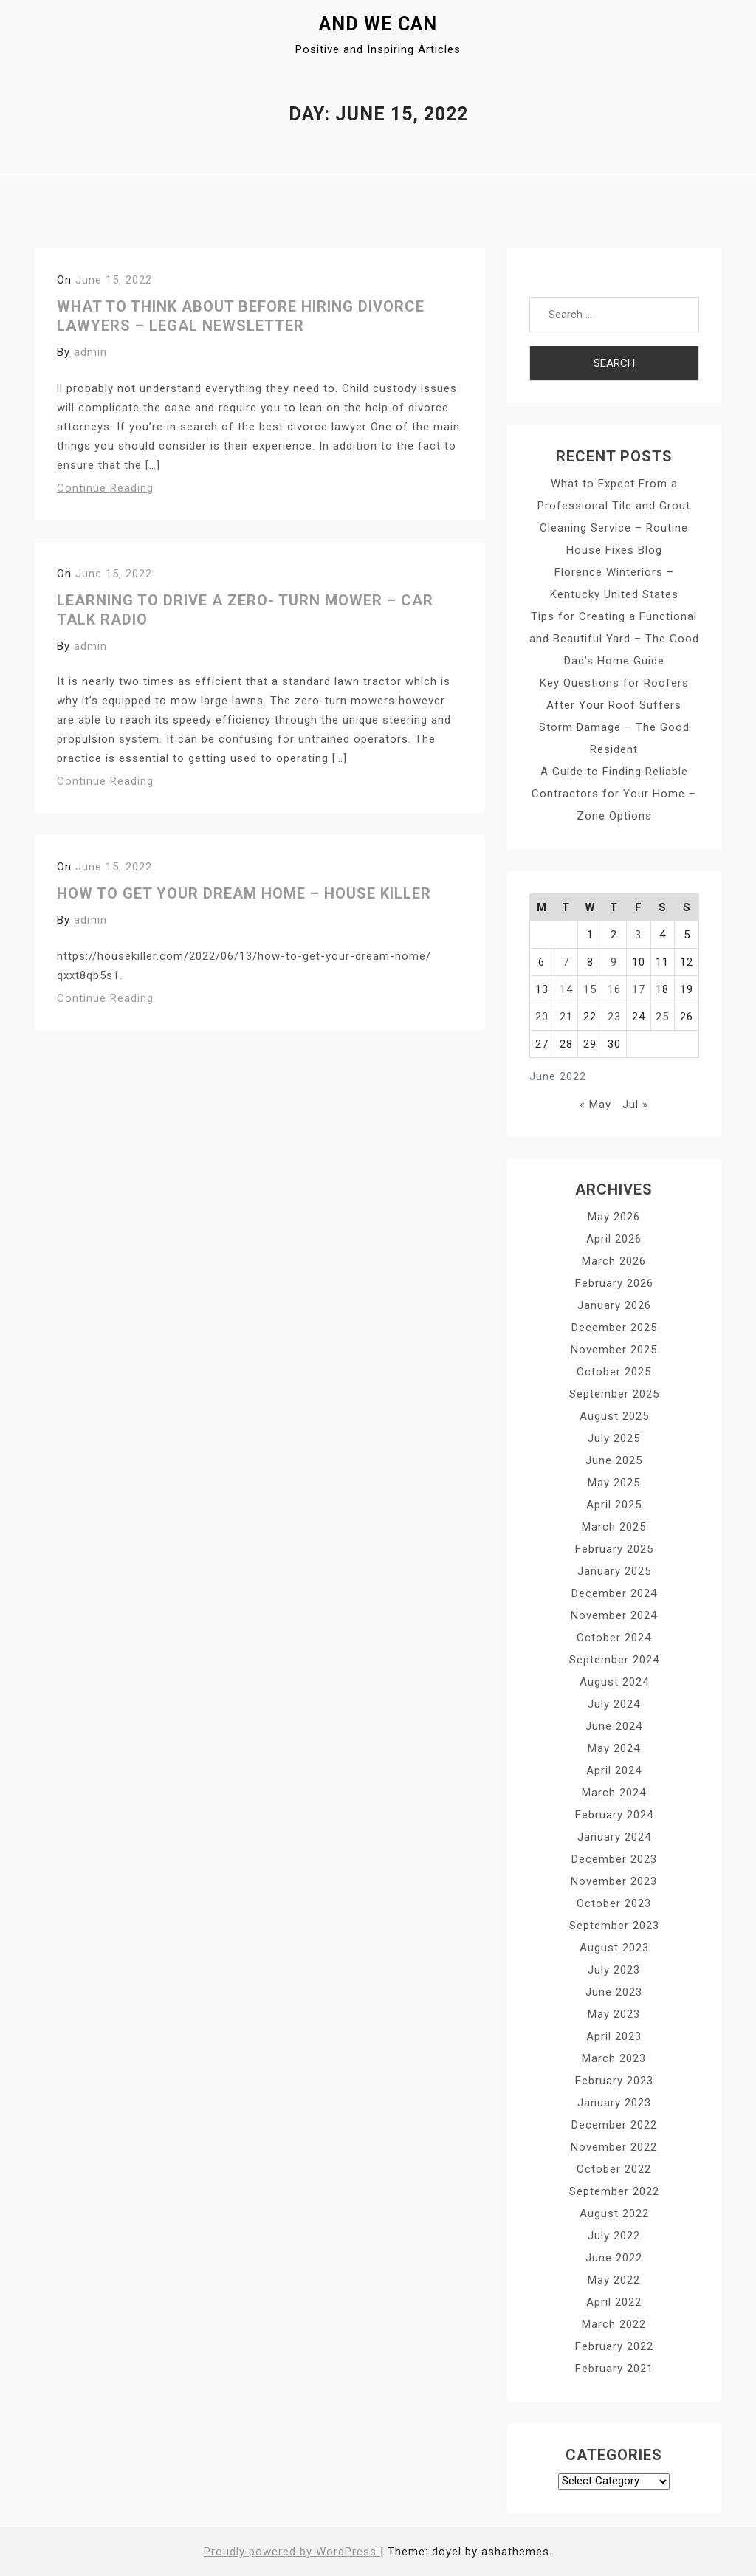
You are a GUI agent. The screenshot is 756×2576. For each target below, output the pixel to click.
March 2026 (614, 1261)
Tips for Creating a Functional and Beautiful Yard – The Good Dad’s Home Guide (614, 638)
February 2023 (614, 2080)
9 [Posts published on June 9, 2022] (614, 962)
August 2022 (614, 2213)
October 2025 (614, 1371)
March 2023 (614, 2058)
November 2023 (614, 1881)
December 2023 (614, 1859)
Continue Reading (105, 488)
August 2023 (614, 1947)
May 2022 (614, 2280)
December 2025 (614, 1327)
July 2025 (614, 1438)
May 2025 (614, 1482)
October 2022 (614, 2169)
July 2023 (614, 1969)
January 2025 (614, 1571)
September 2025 (614, 1394)
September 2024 (614, 1659)
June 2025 (613, 1460)
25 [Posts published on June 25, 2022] (662, 1016)
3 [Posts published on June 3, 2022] (638, 934)
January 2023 (614, 2102)
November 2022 (614, 2147)
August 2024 (614, 1682)
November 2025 (614, 1349)
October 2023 (614, 1903)
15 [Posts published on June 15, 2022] (590, 989)
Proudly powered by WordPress (292, 2551)
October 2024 (614, 1637)
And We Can (378, 24)
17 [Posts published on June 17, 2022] (638, 989)
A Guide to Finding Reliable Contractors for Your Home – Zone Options (614, 793)
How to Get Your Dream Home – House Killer (244, 893)
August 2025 (614, 1416)
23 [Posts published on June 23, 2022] (614, 1016)
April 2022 (614, 2302)
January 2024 (614, 1837)
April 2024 (614, 1770)
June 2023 (613, 1992)
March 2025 (614, 1526)
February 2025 (614, 1549)
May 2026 (614, 1216)
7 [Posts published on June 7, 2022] (566, 962)
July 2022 (614, 2235)
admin (90, 352)
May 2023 (614, 2014)
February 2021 (614, 2368)
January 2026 (614, 1305)
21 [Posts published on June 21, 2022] (566, 1016)
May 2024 (614, 1748)
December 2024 (614, 1593)
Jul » (635, 1104)
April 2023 (614, 2036)
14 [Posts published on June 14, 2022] (566, 989)
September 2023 (614, 1925)
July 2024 (614, 1704)
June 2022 (613, 2257)
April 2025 (614, 1504)
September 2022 (614, 2191)
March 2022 (614, 2324)
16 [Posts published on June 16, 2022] (614, 989)
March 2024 (614, 1792)
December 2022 (614, 2125)
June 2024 (613, 1726)
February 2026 (614, 1283)
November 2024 (614, 1615)
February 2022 (614, 2346)
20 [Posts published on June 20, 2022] (542, 1016)
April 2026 (614, 1239)
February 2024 (614, 1814)
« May (595, 1104)
